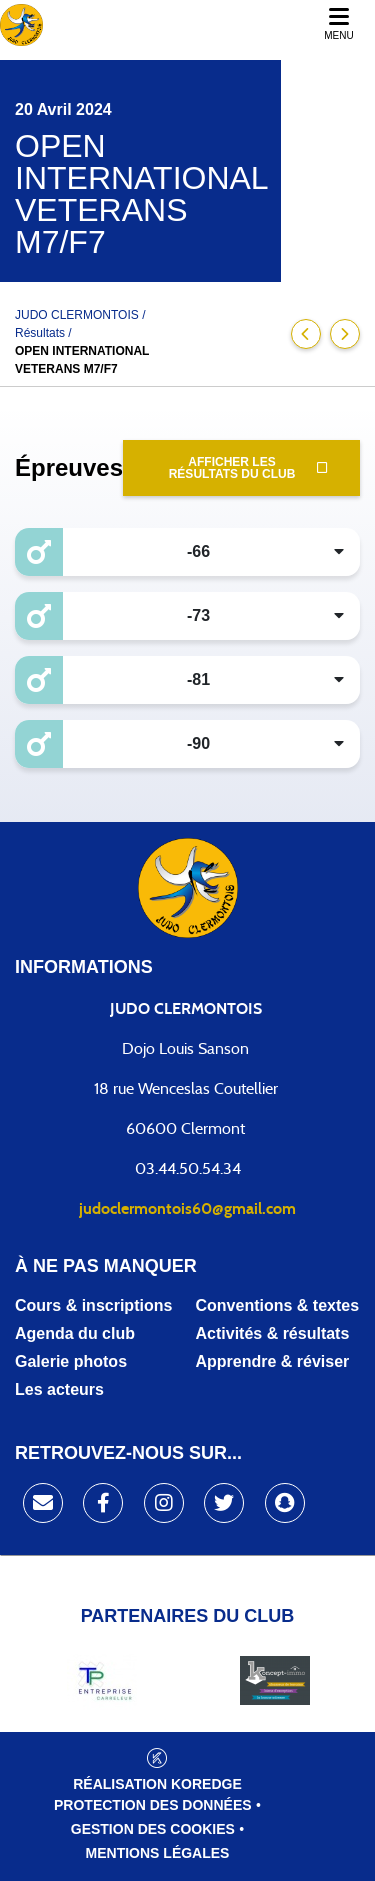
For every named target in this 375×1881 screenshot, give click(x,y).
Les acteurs (59, 1389)
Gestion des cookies (153, 1829)
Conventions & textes (278, 1305)
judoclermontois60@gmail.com (187, 1209)
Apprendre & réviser (273, 1361)
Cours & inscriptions (93, 1305)
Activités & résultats (273, 1333)
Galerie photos (71, 1361)
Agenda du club (75, 1333)
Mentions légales (158, 1853)
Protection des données (153, 1805)
